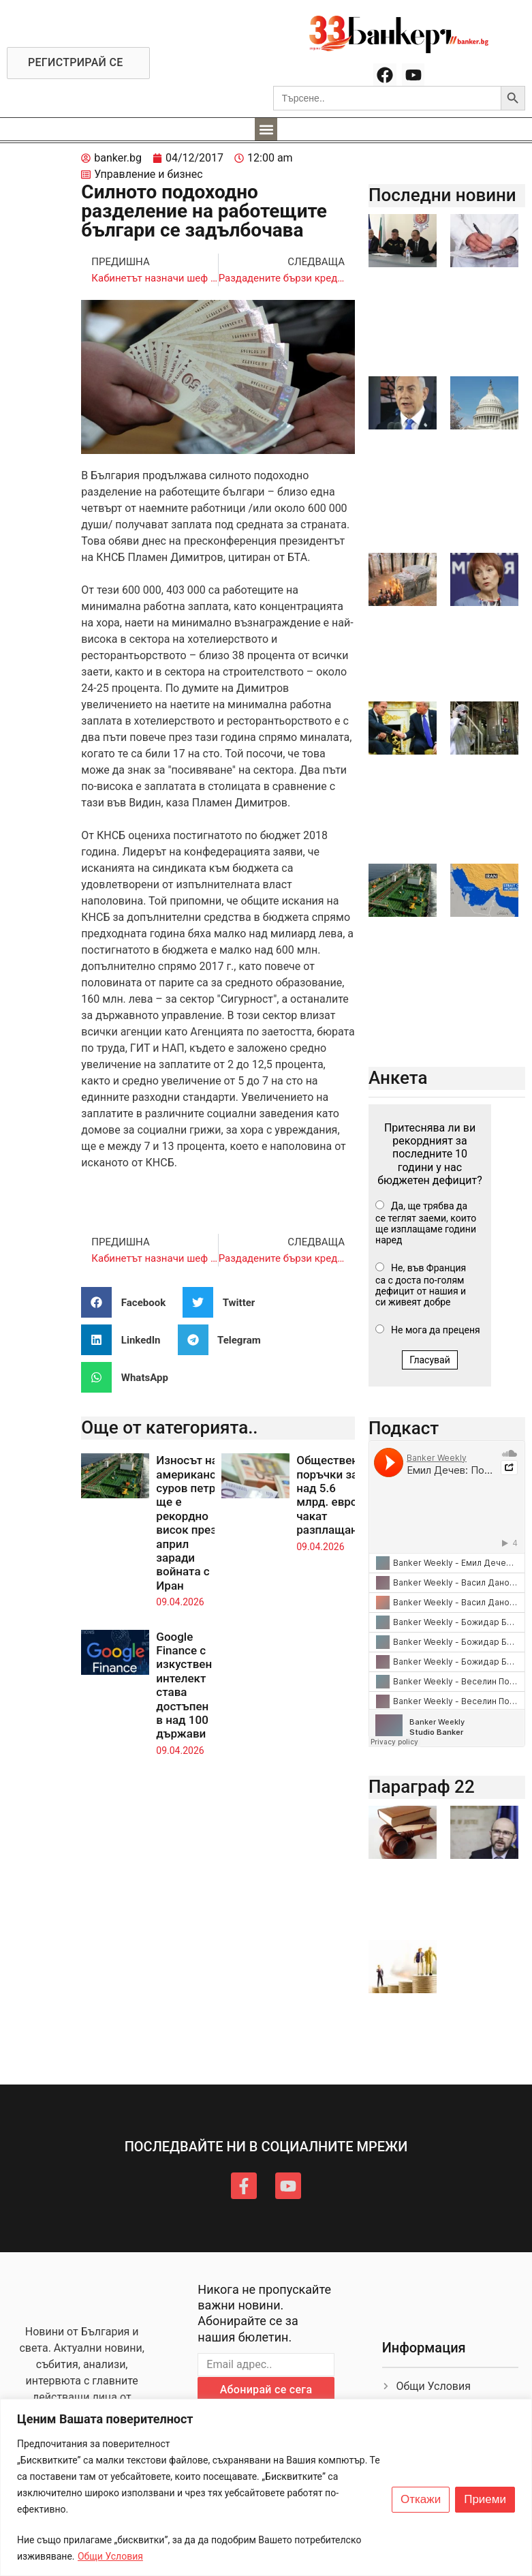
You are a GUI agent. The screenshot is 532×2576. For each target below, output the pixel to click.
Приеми (485, 2499)
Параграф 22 (422, 1786)
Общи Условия (110, 2556)
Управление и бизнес (148, 174)
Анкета (398, 1077)
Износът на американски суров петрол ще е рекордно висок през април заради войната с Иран (192, 1522)
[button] (266, 129)
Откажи (421, 2499)
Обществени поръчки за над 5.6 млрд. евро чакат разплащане (330, 1494)
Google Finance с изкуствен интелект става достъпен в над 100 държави (184, 1685)
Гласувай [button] (429, 1359)
